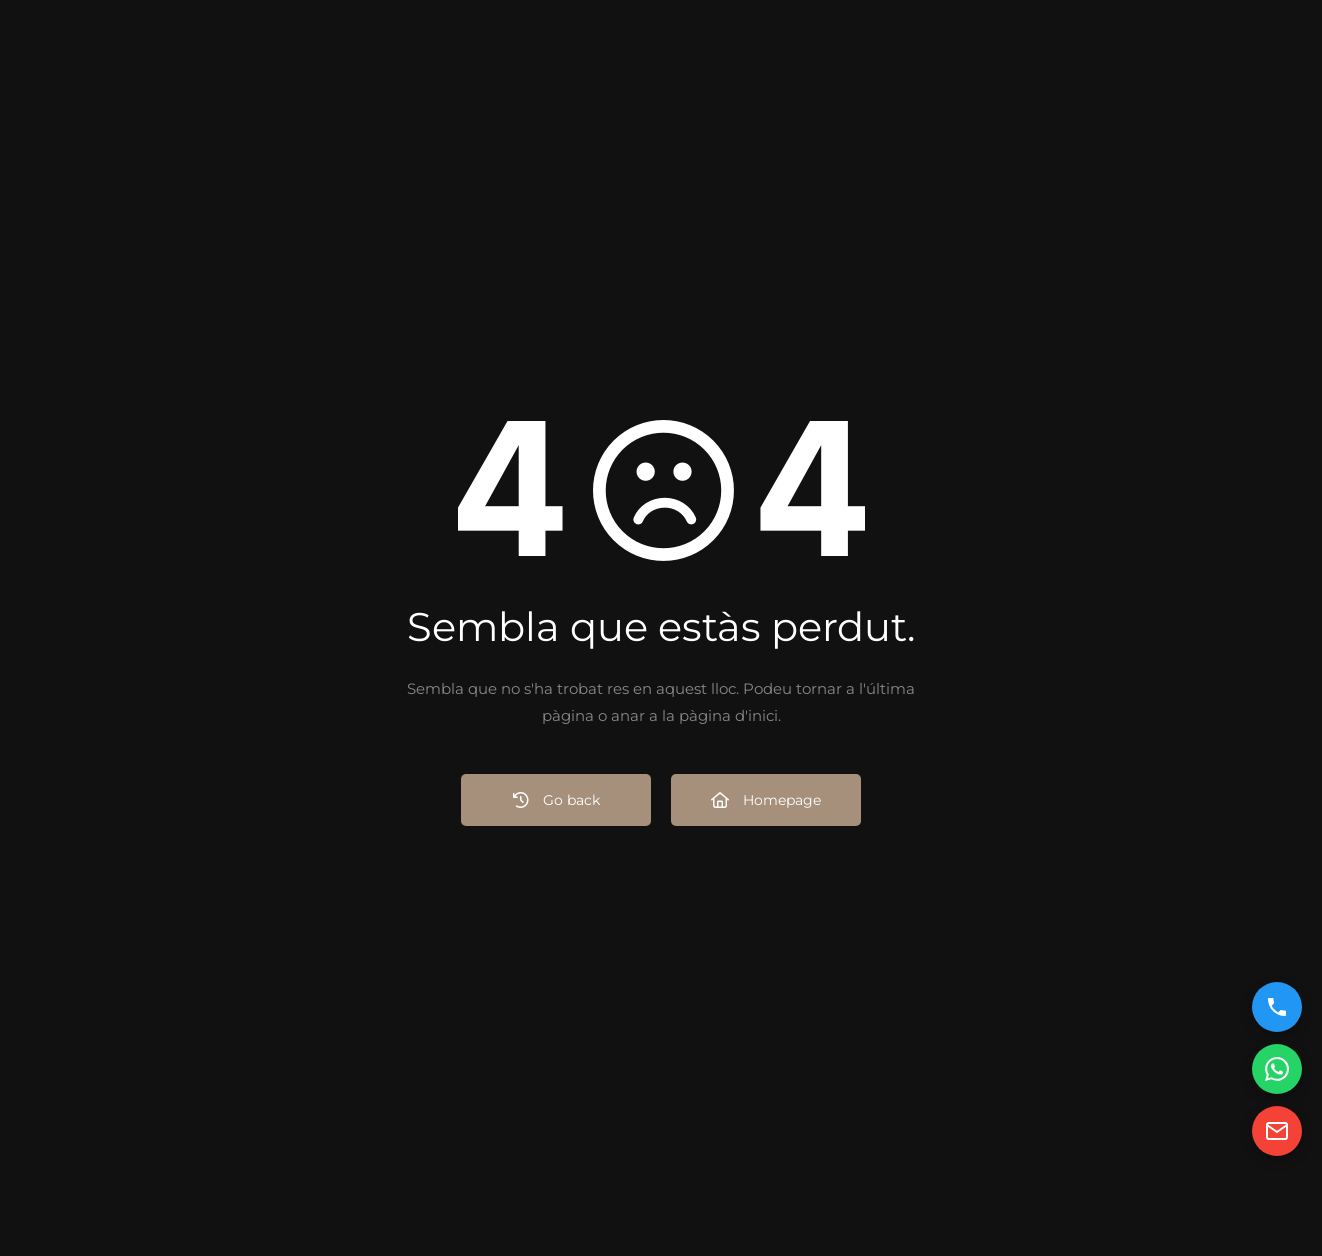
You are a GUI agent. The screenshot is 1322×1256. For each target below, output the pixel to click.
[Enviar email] (1277, 1131)
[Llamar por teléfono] (1277, 1007)
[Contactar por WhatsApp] (1277, 1069)
